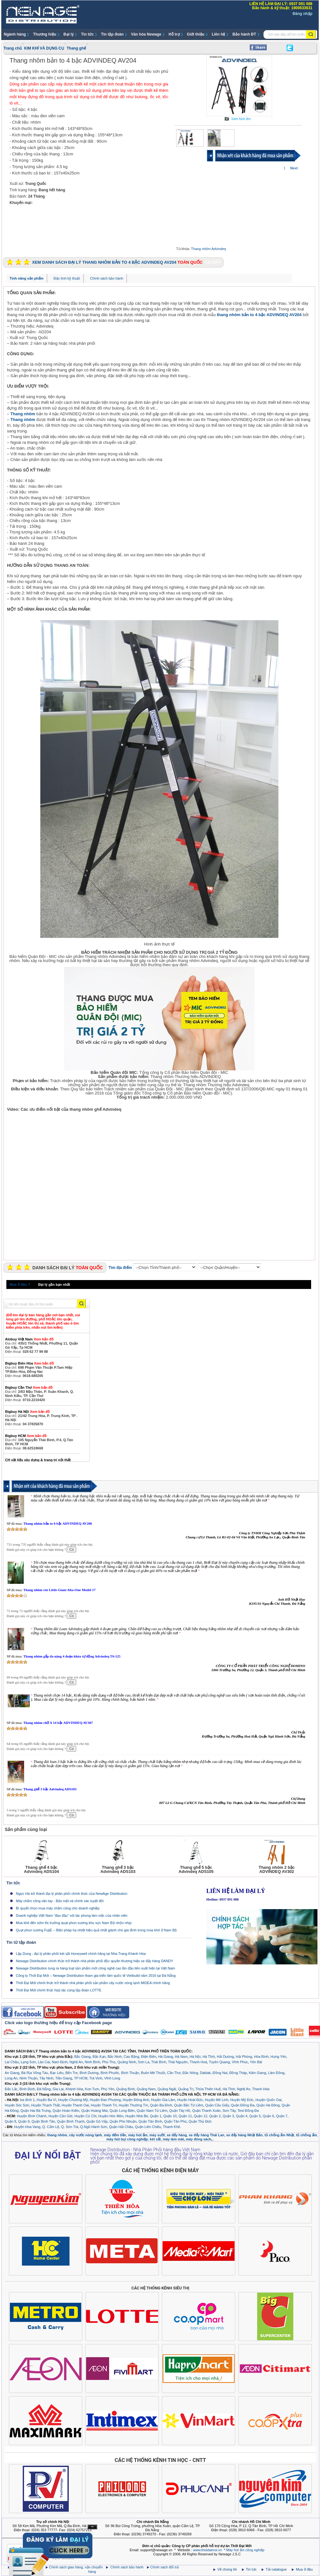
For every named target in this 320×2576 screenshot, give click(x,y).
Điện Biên (148, 2056)
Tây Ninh (46, 2078)
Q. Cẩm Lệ (50, 2127)
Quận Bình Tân (43, 2121)
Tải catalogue (277, 2569)
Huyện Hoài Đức (190, 2100)
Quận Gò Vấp (97, 2121)
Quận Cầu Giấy (217, 2105)
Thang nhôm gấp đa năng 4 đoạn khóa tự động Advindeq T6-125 (71, 1656)
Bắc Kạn (98, 2056)
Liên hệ (218, 34)
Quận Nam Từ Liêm (152, 2110)
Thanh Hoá (198, 2062)
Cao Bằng (131, 2056)
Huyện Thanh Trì (104, 2105)
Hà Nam (181, 2056)
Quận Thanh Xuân (206, 2110)
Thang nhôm (22, 413)
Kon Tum (92, 2089)
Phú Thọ (108, 2062)
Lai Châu (12, 2062)
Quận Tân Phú (175, 2121)
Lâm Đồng (276, 2073)
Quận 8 (10, 2121)
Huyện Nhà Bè (136, 2116)
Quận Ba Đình (161, 2105)
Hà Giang (165, 2056)
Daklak (205, 2073)
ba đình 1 (27, 2100)
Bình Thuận (130, 2073)
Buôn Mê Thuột (153, 2073)
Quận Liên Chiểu (148, 2127)
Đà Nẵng (43, 2089)
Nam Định (59, 2062)
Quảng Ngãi (166, 2089)
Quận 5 (255, 2116)
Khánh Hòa (74, 2089)
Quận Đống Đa (242, 2105)
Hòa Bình (261, 2056)
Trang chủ (12, 48)
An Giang (12, 2073)
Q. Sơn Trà (69, 2127)
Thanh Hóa (260, 2089)
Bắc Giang (82, 2056)
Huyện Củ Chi (85, 2116)
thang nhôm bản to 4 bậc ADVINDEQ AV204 (259, 314)
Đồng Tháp (238, 2073)
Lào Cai (44, 2062)
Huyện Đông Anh (136, 2100)
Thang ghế (76, 48)
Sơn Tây (229, 2110)
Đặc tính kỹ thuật (67, 278)
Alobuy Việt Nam (29, 1339)
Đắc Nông (190, 2073)
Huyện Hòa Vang (27, 2127)
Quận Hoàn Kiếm (66, 2110)
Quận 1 (155, 2116)
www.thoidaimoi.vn (207, 2550)
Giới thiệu (195, 34)
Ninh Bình (92, 2062)
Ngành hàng (15, 34)
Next (294, 168)
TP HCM (80, 2078)
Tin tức (87, 34)
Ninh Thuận (29, 2078)
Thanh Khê (171, 2127)
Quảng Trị (186, 2089)
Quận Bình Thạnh (70, 2121)
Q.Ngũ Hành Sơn (93, 2127)
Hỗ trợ (174, 34)
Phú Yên (107, 2089)
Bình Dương (89, 2073)
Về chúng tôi (227, 2569)
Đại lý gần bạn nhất (54, 1284)
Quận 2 (215, 2116)
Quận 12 (200, 2116)
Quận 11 (185, 2116)
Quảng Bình (125, 2089)
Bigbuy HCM (26, 1436)
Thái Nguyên (178, 2062)
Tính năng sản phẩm (26, 278)
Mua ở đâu (304, 2569)
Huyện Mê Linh (216, 2100)
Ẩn (92, 2527)
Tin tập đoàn (112, 34)
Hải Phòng (244, 2056)
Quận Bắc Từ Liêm (188, 2105)
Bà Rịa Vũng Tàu (34, 2073)
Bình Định (27, 2089)
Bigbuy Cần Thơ (29, 1387)
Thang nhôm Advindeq (208, 249)
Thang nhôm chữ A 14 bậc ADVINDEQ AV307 (58, 1723)
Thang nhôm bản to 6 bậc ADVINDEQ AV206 (57, 1523)
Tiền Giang (63, 2078)
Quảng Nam (146, 2089)
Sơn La (144, 2062)
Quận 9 (24, 2121)
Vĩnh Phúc (240, 2062)
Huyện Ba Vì (47, 2100)
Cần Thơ (174, 2073)
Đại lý (68, 34)
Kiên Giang (257, 2073)
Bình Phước (110, 2073)
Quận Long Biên (122, 2110)
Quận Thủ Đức (200, 2121)
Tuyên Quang (219, 2062)
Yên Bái (256, 2062)
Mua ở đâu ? (20, 1284)
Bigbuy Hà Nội (27, 1411)
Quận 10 (170, 2116)
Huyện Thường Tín (133, 2105)
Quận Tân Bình (150, 2121)
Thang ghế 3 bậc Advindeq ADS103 (50, 1789)
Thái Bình (158, 2062)
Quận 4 (241, 2116)
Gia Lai (58, 2089)
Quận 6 (268, 2116)
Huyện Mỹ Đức (241, 2100)
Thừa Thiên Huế (208, 2089)
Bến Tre (71, 2073)
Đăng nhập (302, 13)
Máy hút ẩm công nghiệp (245, 2550)
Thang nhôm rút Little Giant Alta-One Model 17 (59, 1590)
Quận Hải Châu (121, 2127)
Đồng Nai (220, 2073)
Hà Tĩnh (209, 2056)
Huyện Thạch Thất (45, 2105)
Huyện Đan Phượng (105, 2100)
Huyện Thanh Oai (75, 2105)
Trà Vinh (95, 2078)
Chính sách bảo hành (106, 278)
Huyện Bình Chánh (32, 2116)
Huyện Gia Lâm (163, 2100)
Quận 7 (282, 2116)
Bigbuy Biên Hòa (29, 1363)
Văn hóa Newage (146, 34)
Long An (11, 2078)
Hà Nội (195, 2056)
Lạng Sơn (28, 2062)
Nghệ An (76, 2062)
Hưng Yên (278, 2056)
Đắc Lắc (11, 2089)
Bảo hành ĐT (244, 34)
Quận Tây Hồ (179, 2110)
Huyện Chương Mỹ (73, 2100)
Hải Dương (225, 2056)
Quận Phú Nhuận (123, 2121)
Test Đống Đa (248, 2110)
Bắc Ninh (115, 2056)
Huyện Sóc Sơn (17, 2105)
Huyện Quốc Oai (269, 2100)
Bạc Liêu (56, 2073)
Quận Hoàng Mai (94, 2110)
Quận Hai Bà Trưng (36, 2110)
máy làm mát (173, 2139)
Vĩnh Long (112, 2078)
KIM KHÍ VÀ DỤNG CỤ (44, 48)
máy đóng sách (198, 2139)
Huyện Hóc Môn (110, 2116)
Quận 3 (228, 2116)
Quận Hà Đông (268, 2105)
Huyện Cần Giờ (60, 2116)
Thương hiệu (44, 34)
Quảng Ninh (126, 2062)
